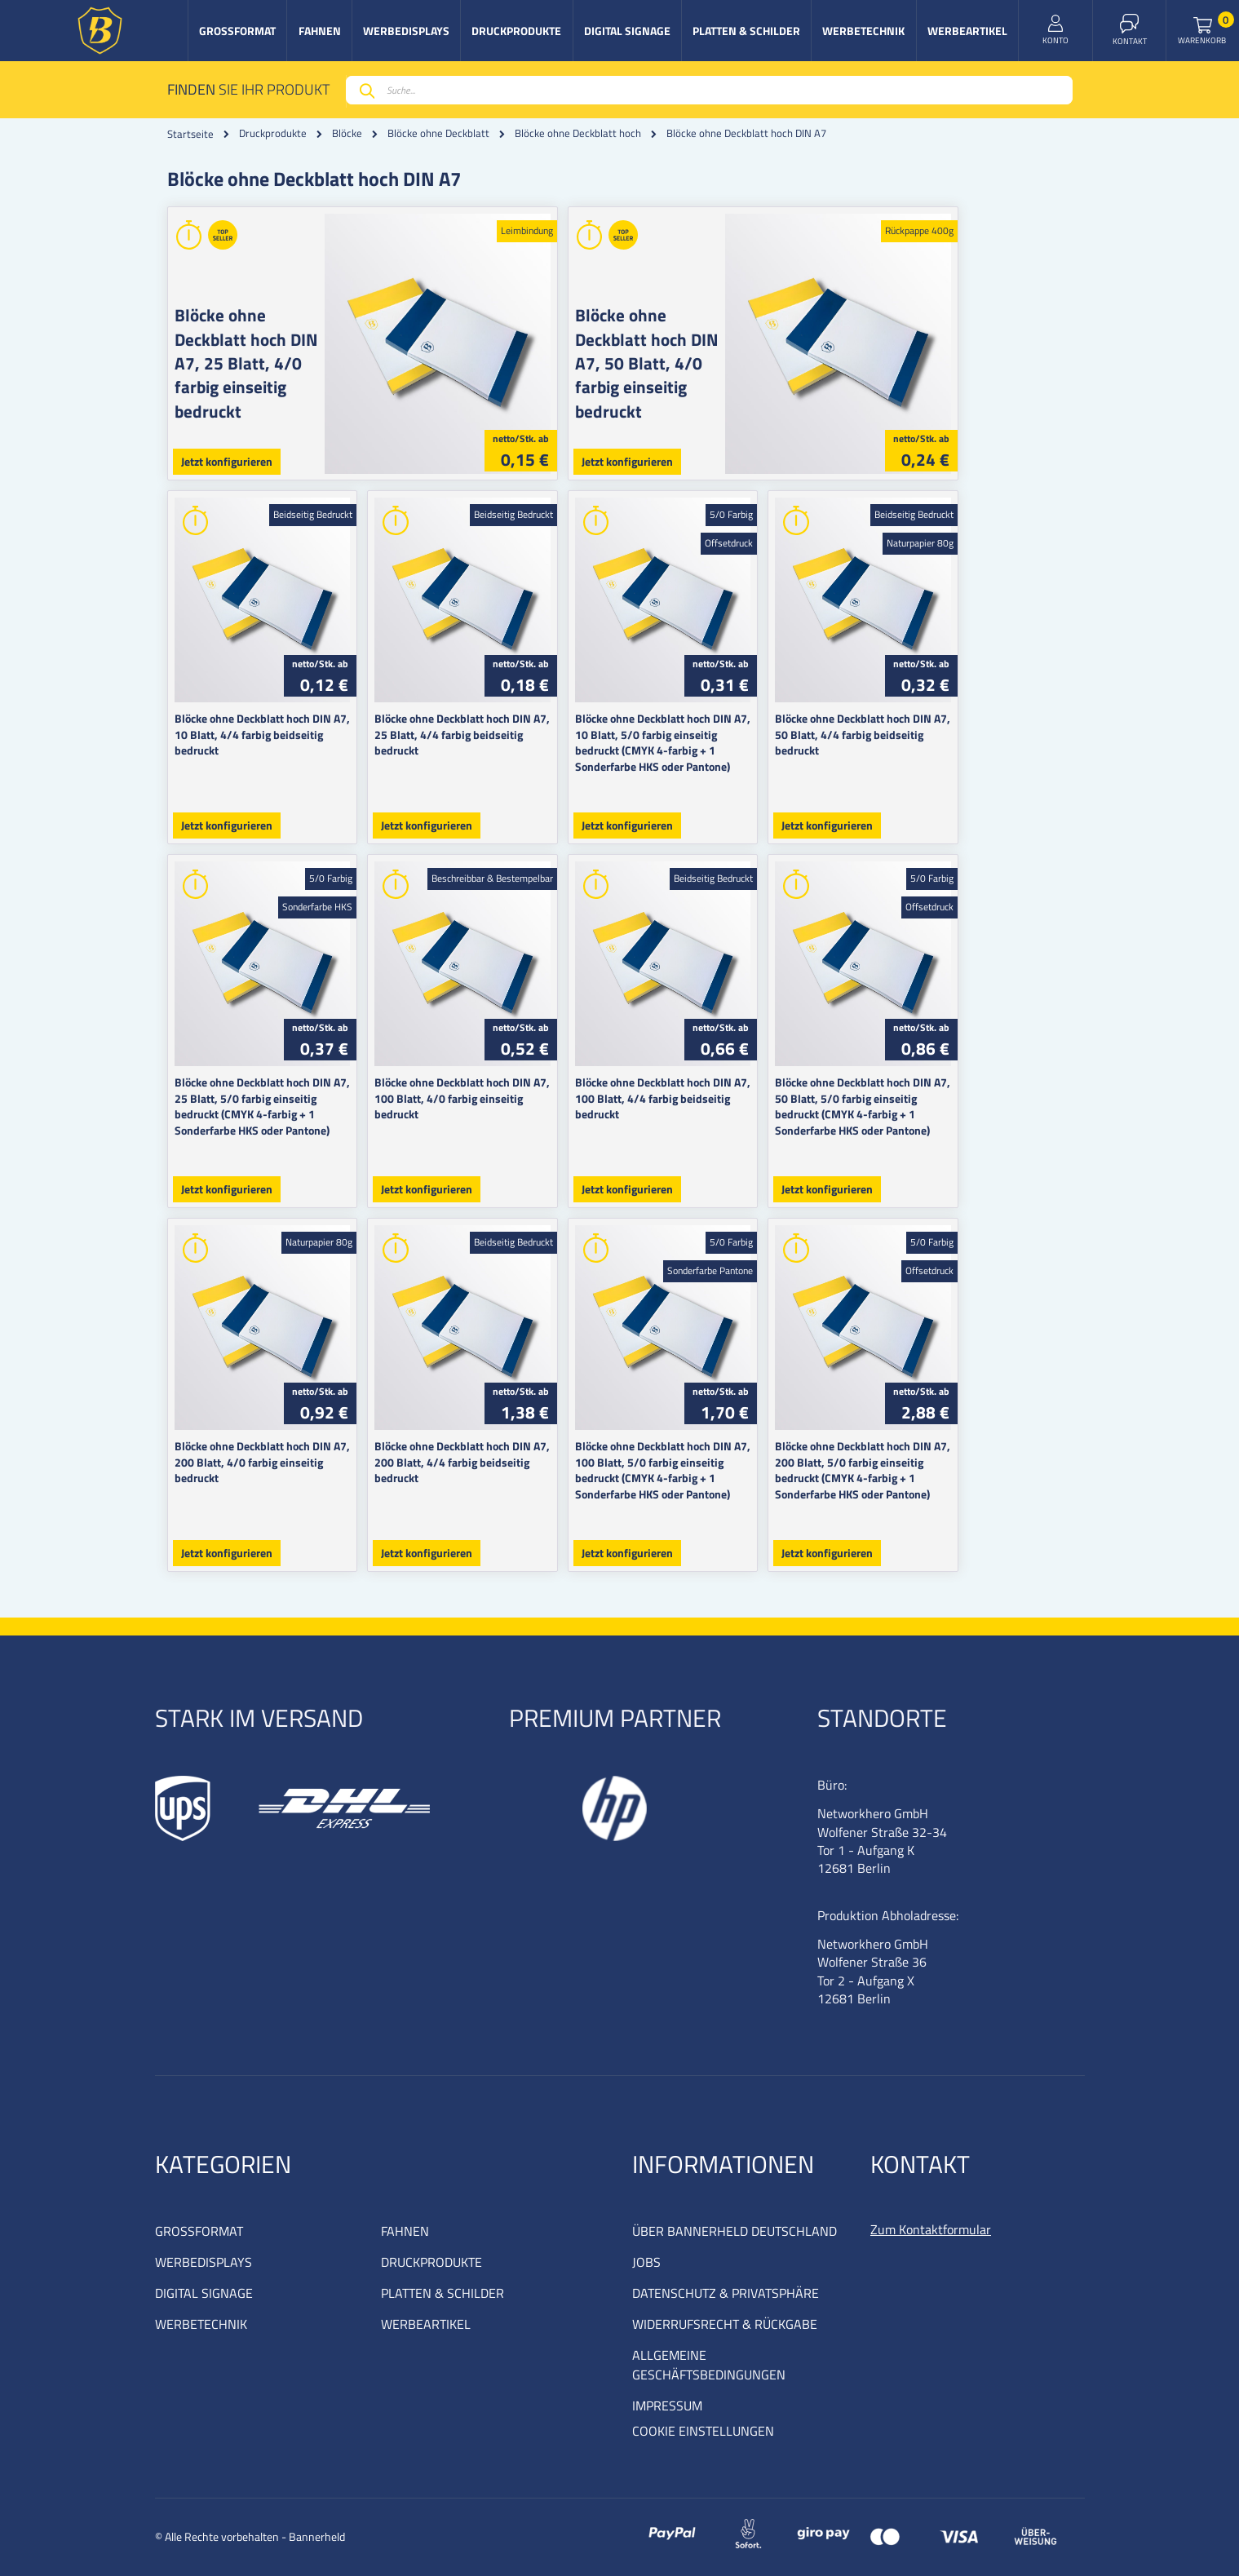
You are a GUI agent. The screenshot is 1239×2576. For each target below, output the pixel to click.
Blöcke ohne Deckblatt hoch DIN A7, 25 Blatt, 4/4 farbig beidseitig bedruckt (498, 726)
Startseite (190, 133)
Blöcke (347, 133)
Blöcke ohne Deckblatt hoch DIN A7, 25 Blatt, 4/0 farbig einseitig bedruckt (246, 363)
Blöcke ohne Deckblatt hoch (578, 133)
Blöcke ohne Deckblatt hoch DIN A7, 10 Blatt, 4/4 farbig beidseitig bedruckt (270, 726)
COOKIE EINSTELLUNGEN (703, 2431)
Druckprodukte (273, 133)
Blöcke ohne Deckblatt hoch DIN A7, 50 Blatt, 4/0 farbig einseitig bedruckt (704, 363)
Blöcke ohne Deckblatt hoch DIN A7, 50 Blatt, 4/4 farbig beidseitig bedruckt (956, 726)
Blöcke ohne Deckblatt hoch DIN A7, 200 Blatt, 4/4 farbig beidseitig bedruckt (501, 1454)
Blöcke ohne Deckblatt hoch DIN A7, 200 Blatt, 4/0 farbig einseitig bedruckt (273, 1454)
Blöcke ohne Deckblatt (438, 133)
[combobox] (709, 90)
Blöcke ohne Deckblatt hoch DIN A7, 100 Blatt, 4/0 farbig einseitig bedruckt (501, 1090)
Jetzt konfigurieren (226, 461)
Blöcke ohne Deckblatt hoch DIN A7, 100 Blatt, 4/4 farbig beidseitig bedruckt (731, 1090)
